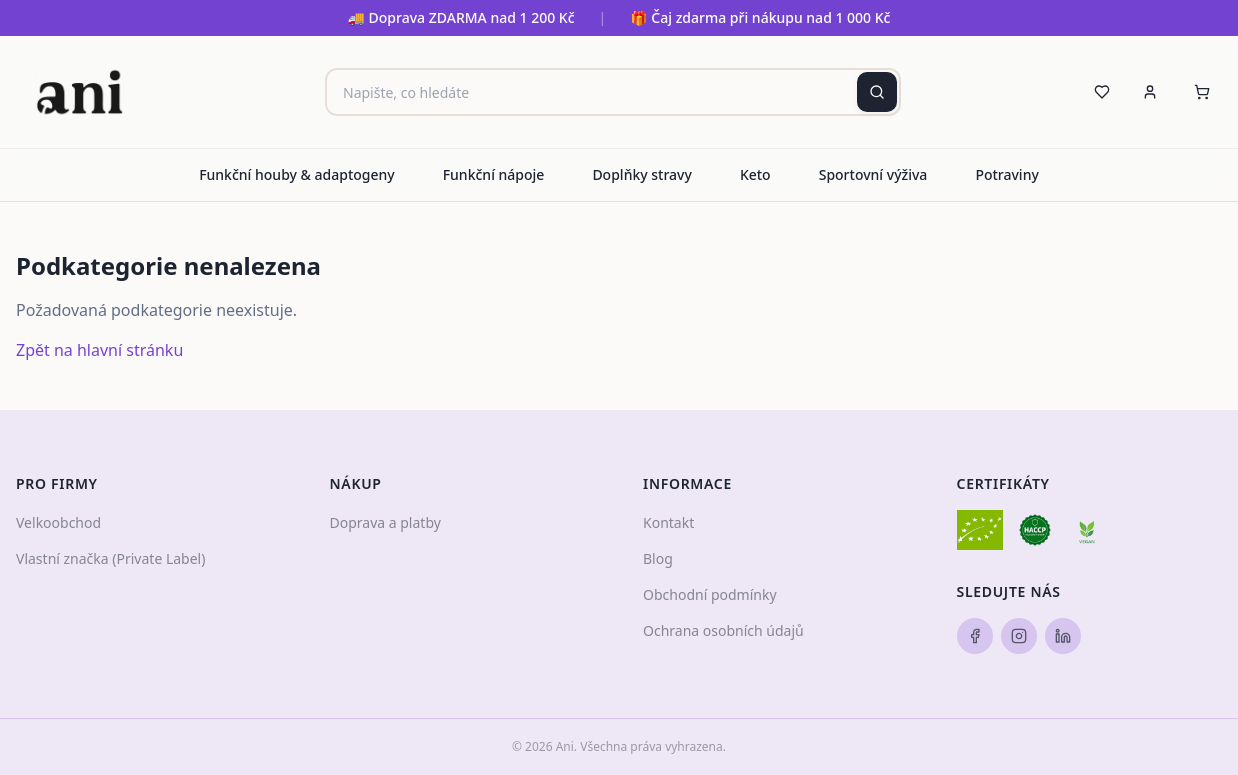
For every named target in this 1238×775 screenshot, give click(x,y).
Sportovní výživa (873, 174)
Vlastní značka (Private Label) (110, 558)
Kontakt (668, 522)
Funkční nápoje (494, 174)
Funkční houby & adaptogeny (297, 174)
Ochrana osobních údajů (723, 630)
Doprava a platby (385, 522)
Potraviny (1006, 174)
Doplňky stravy (641, 174)
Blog (658, 558)
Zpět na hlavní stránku (99, 350)
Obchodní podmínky (710, 594)
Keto (755, 174)
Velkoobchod (58, 522)
